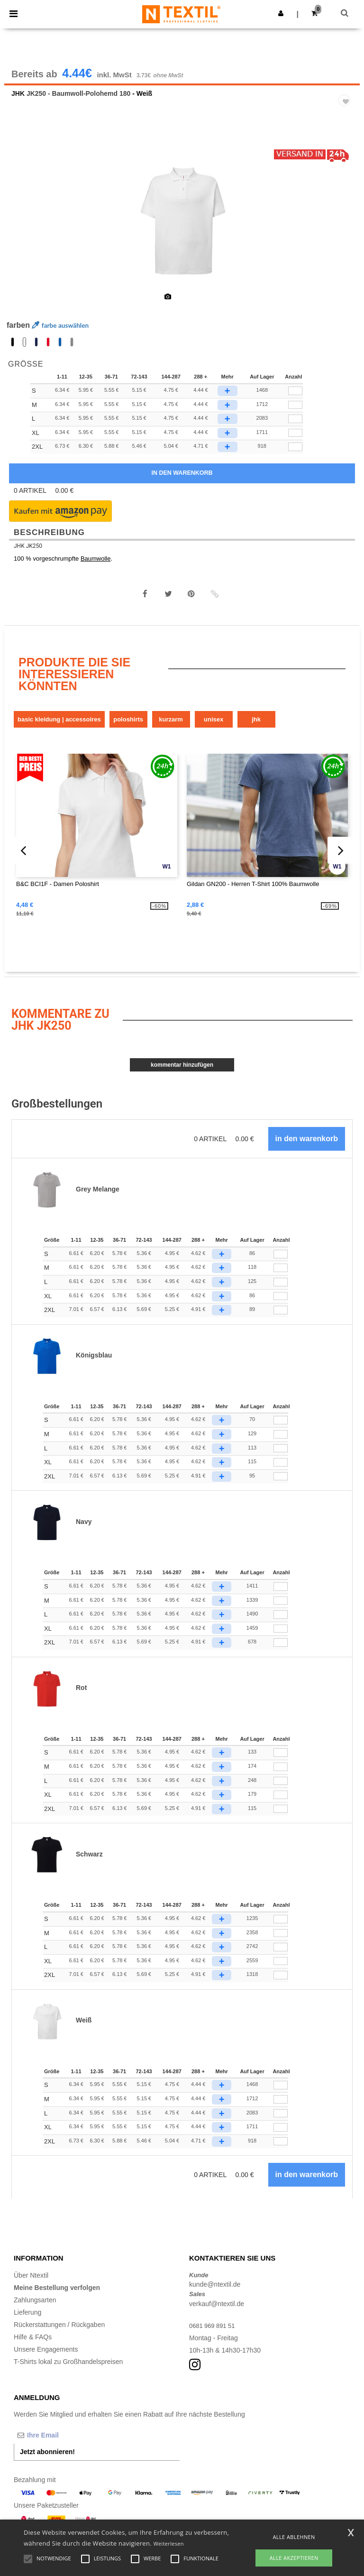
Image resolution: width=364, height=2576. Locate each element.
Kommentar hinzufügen (182, 1074)
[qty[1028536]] (295, 456)
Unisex (213, 728)
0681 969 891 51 (214, 2334)
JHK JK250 (28, 555)
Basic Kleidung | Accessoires (59, 728)
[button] (280, 13)
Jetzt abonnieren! (47, 2461)
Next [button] (346, 234)
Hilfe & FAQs (33, 2346)
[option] (182, 228)
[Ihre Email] (63, 2444)
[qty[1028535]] (295, 442)
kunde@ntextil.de (214, 2294)
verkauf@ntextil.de (216, 2313)
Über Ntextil (31, 2284)
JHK (18, 103)
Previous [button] (24, 234)
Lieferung (27, 2321)
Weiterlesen (169, 2543)
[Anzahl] (280, 1263)
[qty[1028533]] (295, 414)
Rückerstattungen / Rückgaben (59, 2333)
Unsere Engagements (46, 2358)
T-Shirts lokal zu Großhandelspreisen (68, 2370)
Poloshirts (128, 728)
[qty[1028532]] (295, 428)
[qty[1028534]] (295, 400)
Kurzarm (171, 728)
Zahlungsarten (35, 2309)
